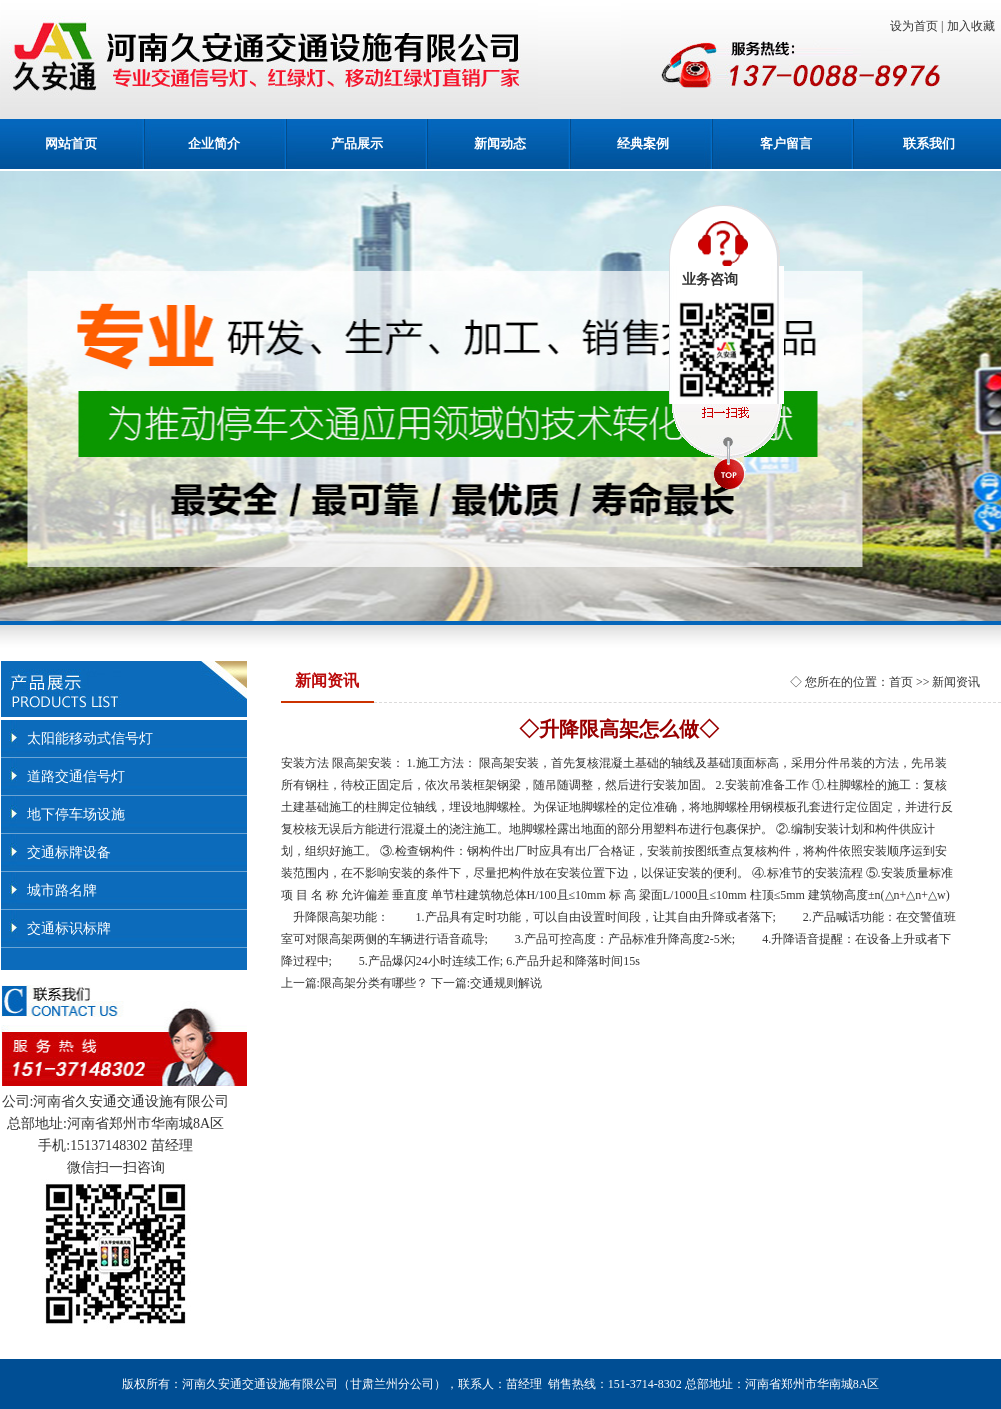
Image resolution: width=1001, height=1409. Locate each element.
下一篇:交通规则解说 (486, 983)
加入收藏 (974, 26)
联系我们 (929, 143)
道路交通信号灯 (76, 776)
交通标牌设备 (69, 852)
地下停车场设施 (76, 814)
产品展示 (357, 143)
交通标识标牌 (69, 928)
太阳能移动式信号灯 (90, 738)
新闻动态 (500, 143)
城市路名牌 (62, 890)
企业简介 (214, 143)
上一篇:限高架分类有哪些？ (354, 983)
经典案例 (643, 143)
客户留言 (786, 143)
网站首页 (71, 143)
